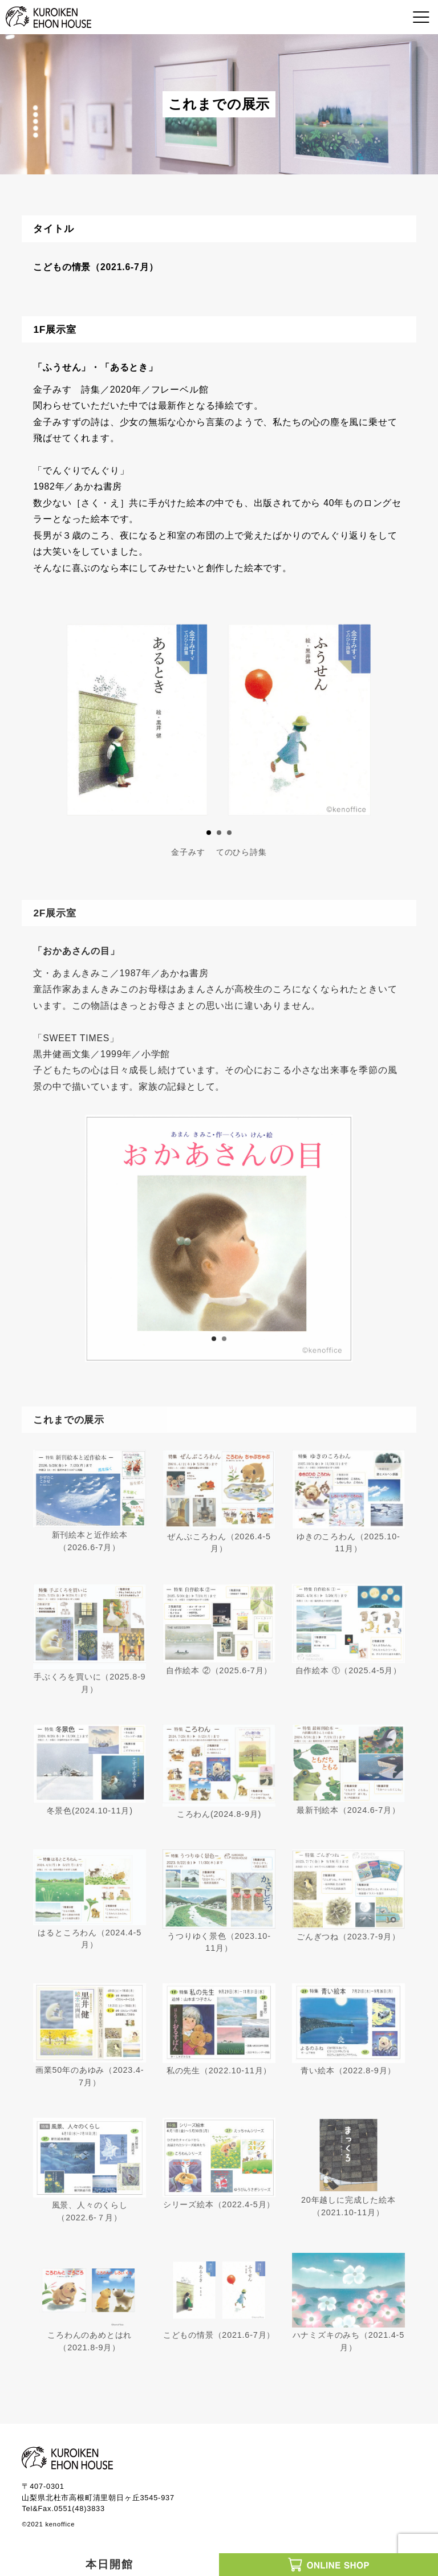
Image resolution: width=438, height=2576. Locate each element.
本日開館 (109, 2564)
